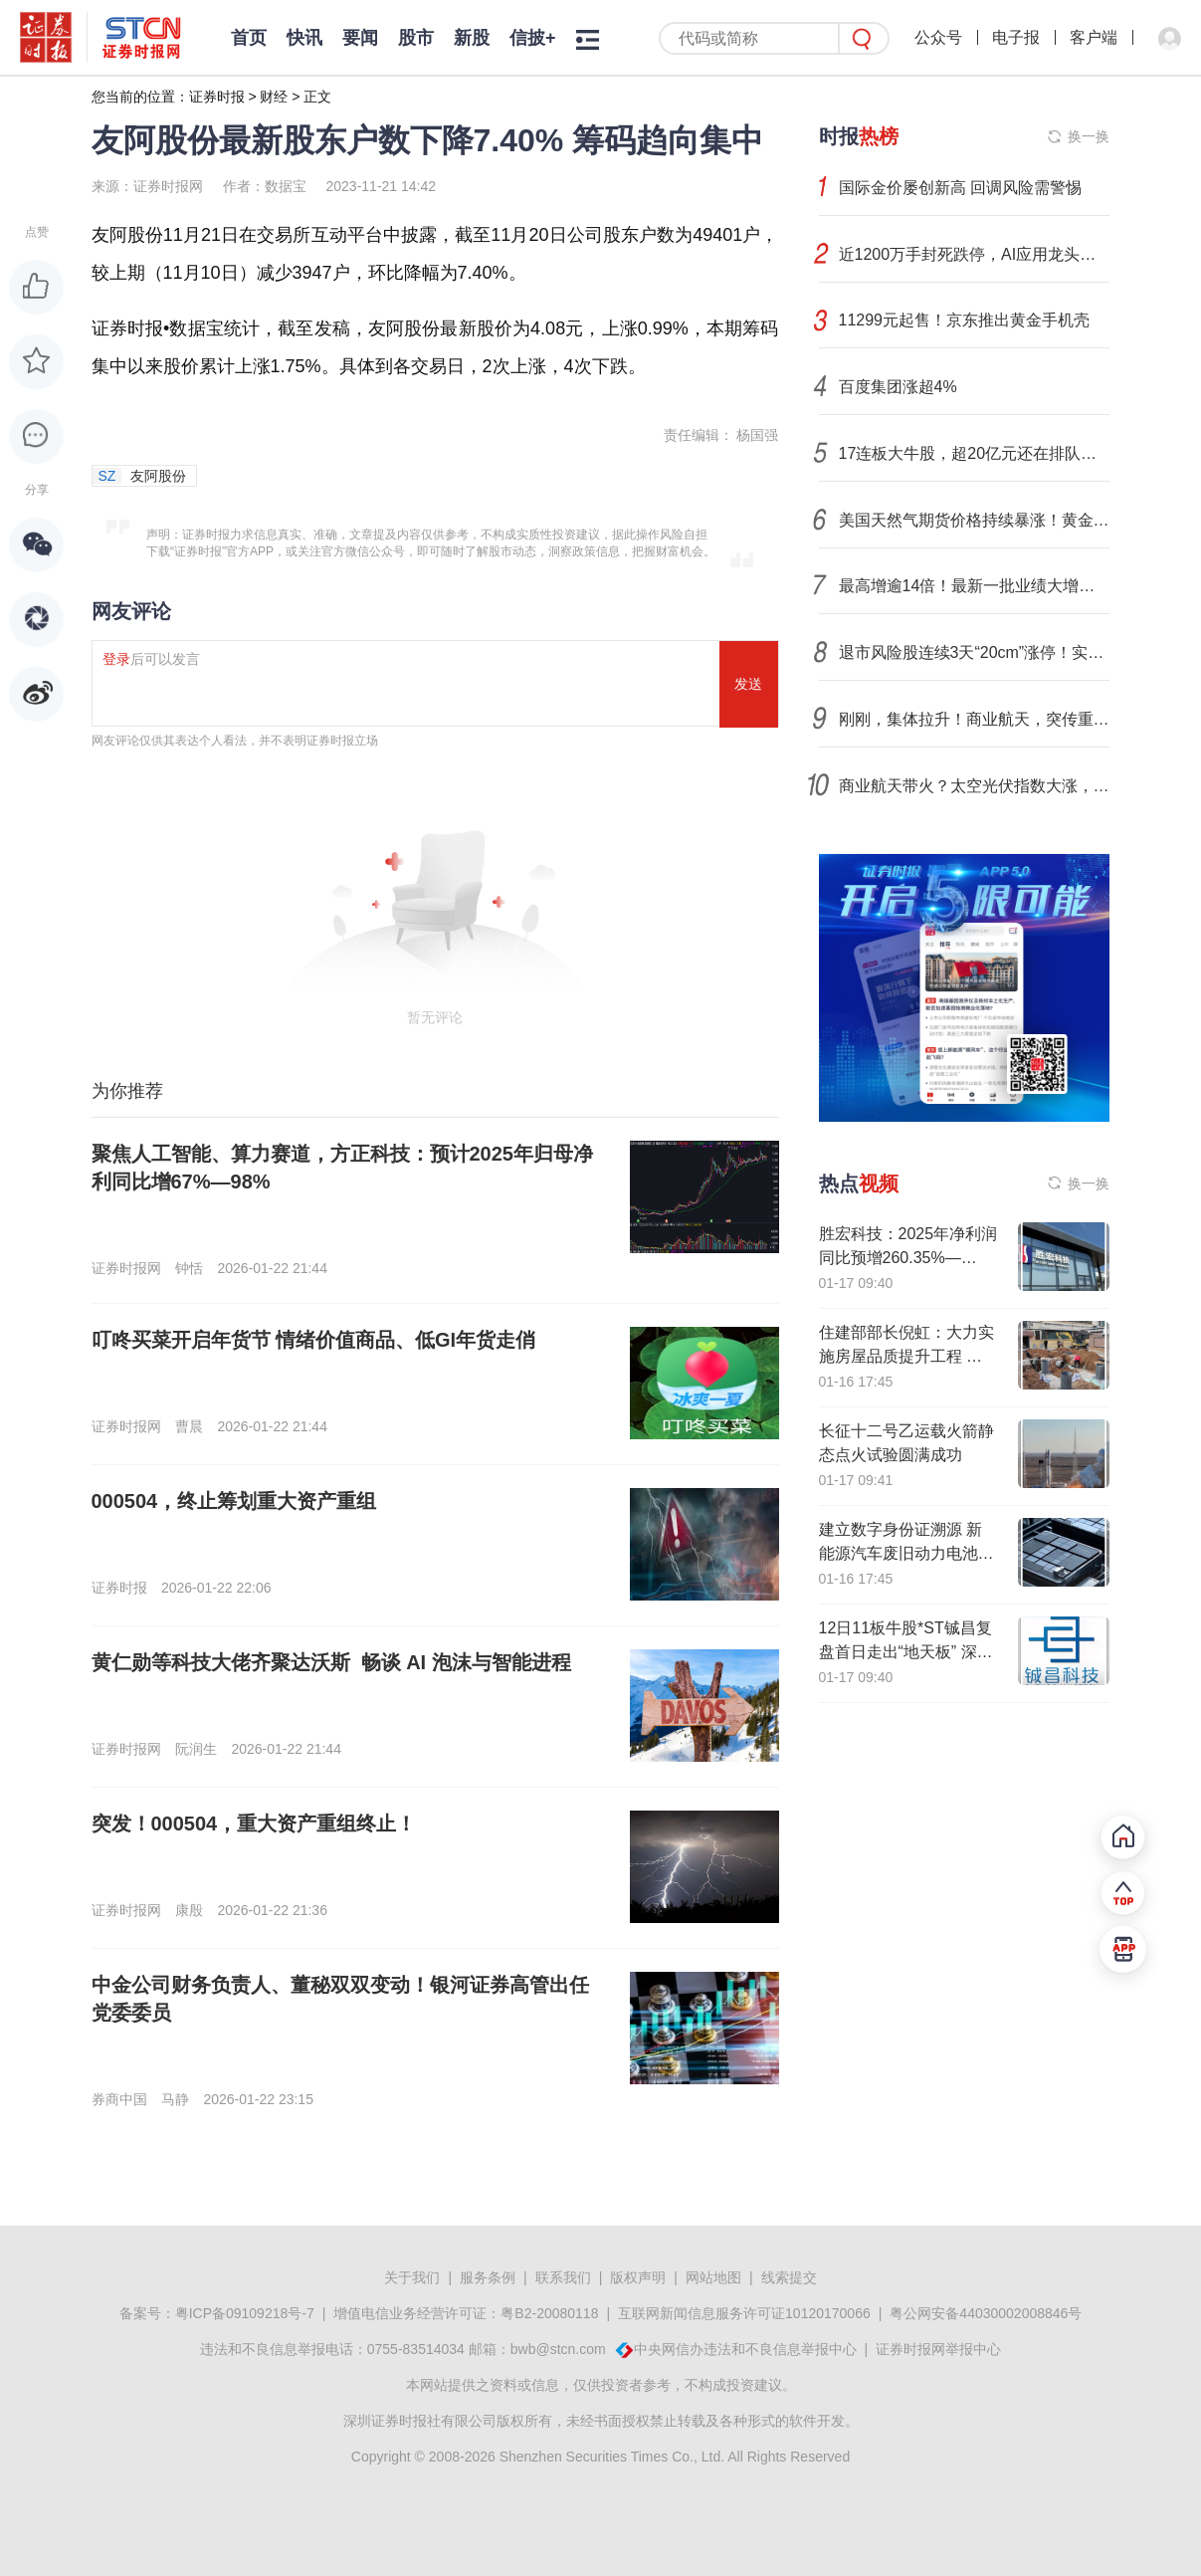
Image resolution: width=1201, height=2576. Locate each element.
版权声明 (638, 2277)
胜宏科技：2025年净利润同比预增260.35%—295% (908, 1257)
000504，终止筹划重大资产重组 (234, 1501)
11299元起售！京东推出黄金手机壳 (965, 320)
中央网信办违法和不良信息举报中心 (745, 2349)
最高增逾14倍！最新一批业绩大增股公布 (974, 585)
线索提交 (789, 2277)
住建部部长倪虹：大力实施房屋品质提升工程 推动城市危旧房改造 (906, 1356)
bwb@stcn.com (558, 2349)
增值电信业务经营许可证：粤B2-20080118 (465, 2313)
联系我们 (563, 2277)
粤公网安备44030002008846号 (986, 2313)
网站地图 (713, 2277)
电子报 (1016, 37)
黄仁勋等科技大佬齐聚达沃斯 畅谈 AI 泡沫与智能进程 (331, 1662)
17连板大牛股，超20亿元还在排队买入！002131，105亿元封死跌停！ (974, 453)
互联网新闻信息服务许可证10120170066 (744, 2313)
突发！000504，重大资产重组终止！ (254, 1823)
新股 (472, 38)
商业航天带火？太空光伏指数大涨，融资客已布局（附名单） (974, 785)
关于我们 (412, 2277)
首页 (249, 38)
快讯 (304, 38)
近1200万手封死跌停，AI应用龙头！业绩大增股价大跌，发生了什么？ (974, 254)
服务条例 (487, 2277)
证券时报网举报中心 (938, 2349)
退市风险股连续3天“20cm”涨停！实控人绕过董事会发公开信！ (974, 652)
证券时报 (217, 97)
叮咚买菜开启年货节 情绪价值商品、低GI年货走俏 (314, 1340)
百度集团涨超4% (898, 386)
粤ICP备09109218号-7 (244, 2313)
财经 (274, 97)
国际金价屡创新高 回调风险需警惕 (960, 187)
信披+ (532, 38)
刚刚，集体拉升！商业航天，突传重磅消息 (974, 719)
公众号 (938, 37)
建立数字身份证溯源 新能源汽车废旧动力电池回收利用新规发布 (906, 1553)
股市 (416, 38)
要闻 (360, 38)
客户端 (1093, 37)
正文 (317, 97)
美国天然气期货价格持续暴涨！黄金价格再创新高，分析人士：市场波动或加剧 (974, 520)
